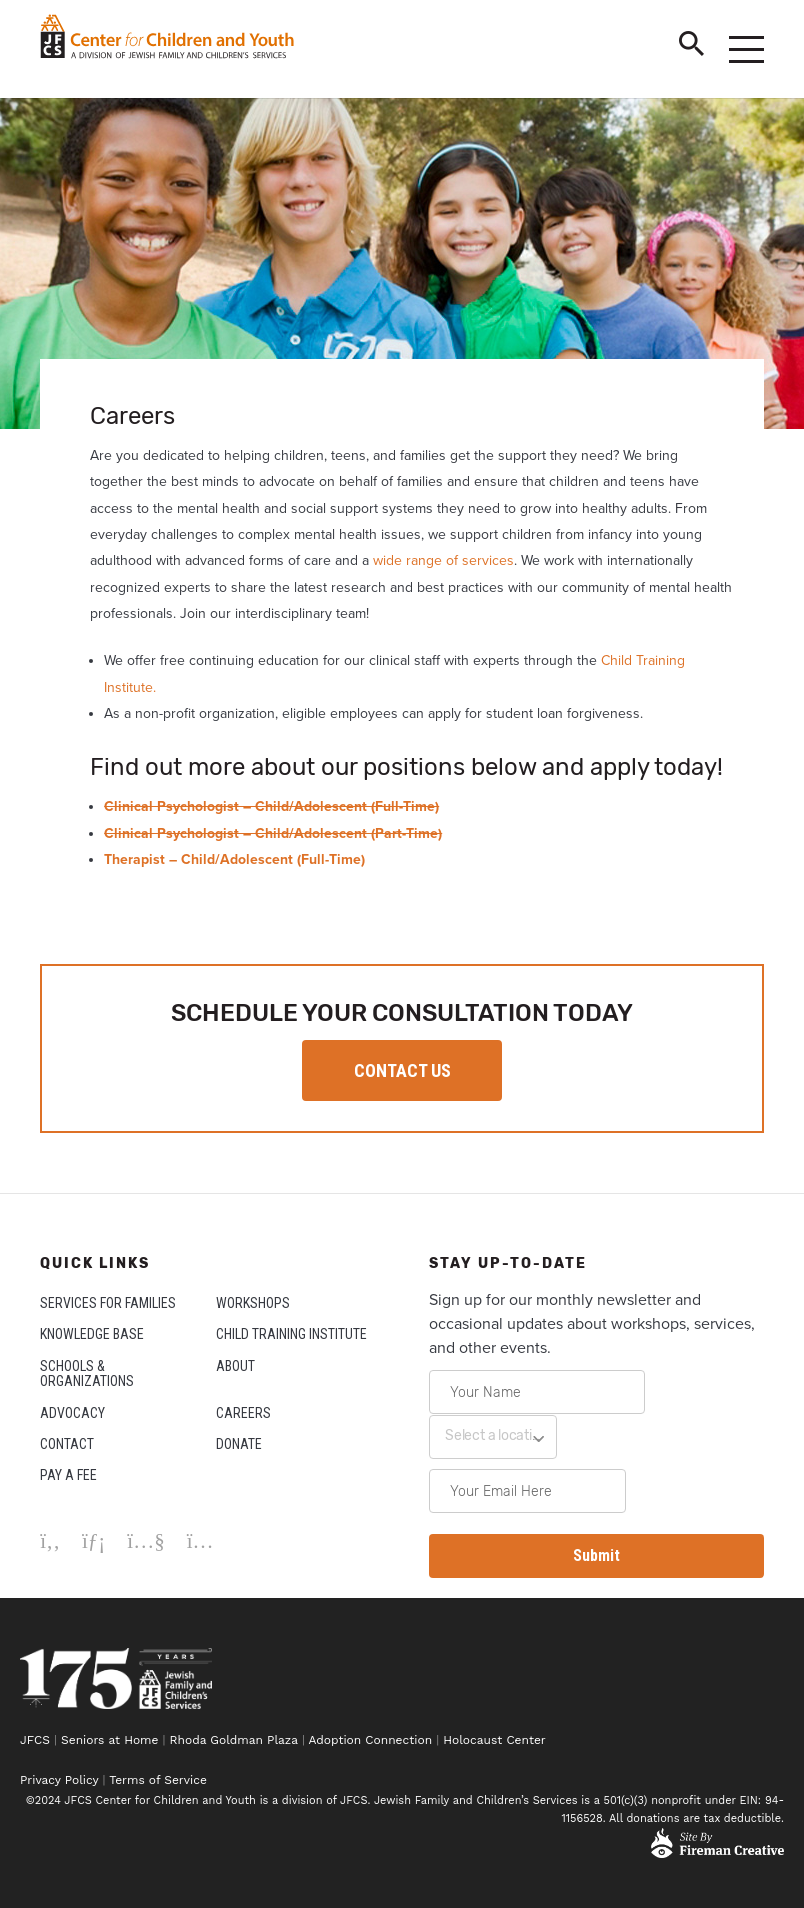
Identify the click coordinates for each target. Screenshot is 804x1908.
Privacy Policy (59, 1780)
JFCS (35, 1740)
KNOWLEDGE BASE (92, 1334)
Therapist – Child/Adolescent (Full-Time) (234, 859)
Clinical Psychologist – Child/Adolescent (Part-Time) (273, 833)
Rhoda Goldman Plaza (234, 1740)
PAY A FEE (68, 1475)
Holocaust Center (496, 1740)
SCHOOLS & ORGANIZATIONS (87, 1373)
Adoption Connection (370, 1740)
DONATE (239, 1444)
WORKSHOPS (253, 1303)
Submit (596, 1555)
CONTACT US (402, 1070)
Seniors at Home (109, 1740)
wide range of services (443, 560)
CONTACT (67, 1444)
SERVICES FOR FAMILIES (108, 1303)
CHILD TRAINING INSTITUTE (291, 1334)
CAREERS (243, 1413)
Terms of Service (158, 1780)
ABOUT (235, 1366)
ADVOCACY (72, 1413)
